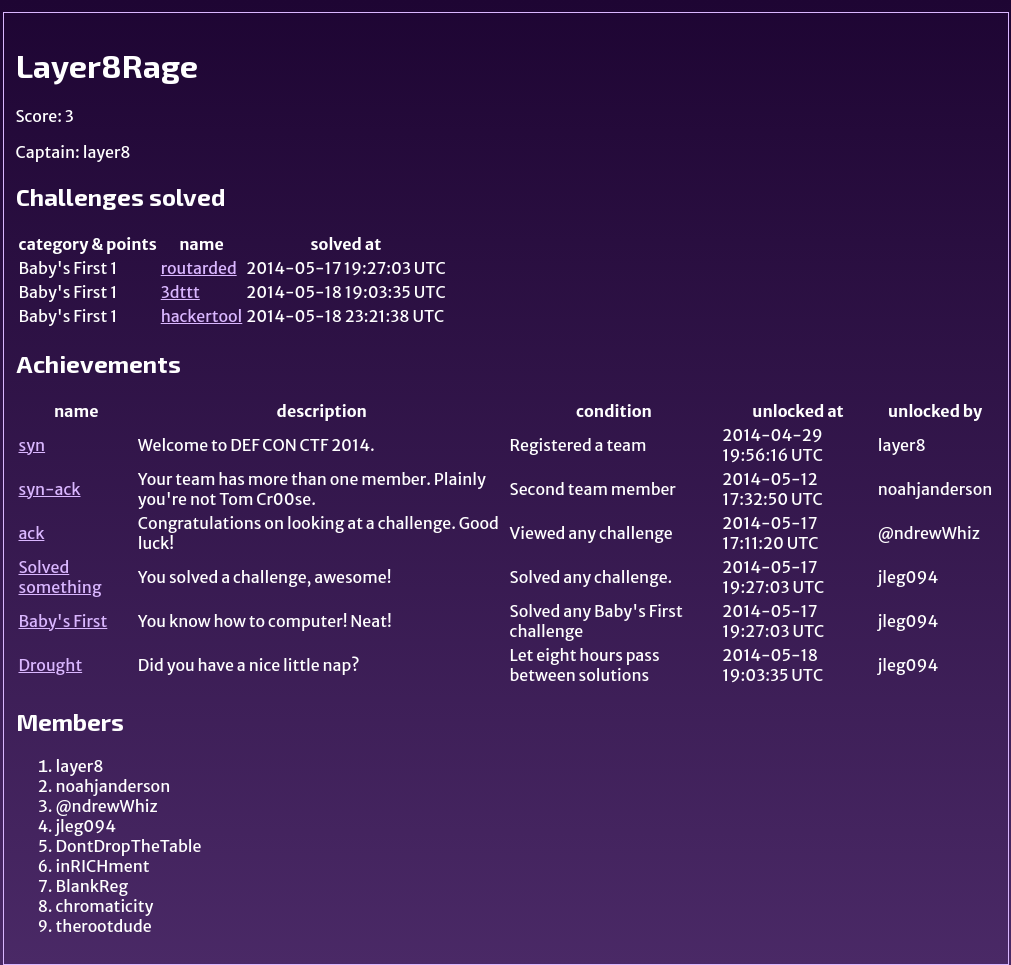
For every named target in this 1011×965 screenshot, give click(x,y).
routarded (199, 268)
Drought (51, 665)
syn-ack (50, 489)
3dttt (180, 292)
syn (32, 445)
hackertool (202, 316)
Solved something (60, 577)
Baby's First (63, 621)
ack (32, 533)
